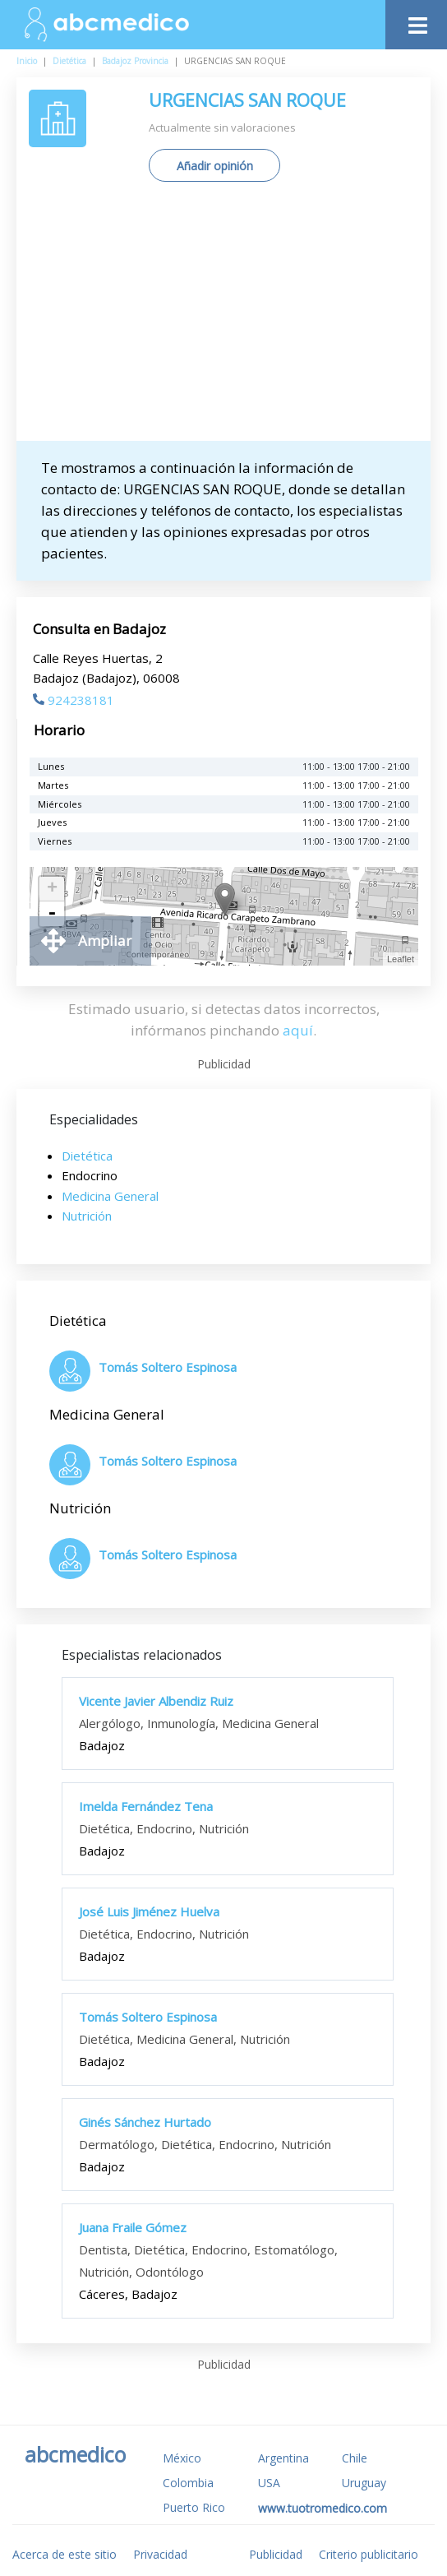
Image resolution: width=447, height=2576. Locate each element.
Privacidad (160, 2554)
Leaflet (400, 959)
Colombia (188, 2482)
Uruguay (364, 2482)
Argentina (283, 2458)
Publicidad (275, 2554)
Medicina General (110, 1196)
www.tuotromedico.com (322, 2508)
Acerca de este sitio (64, 2554)
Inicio (26, 61)
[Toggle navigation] (416, 21)
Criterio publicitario (368, 2554)
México (182, 2458)
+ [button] (52, 889)
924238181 (73, 700)
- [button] (52, 913)
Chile (354, 2458)
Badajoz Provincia (135, 61)
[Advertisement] (238, 317)
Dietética (69, 61)
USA (269, 2482)
